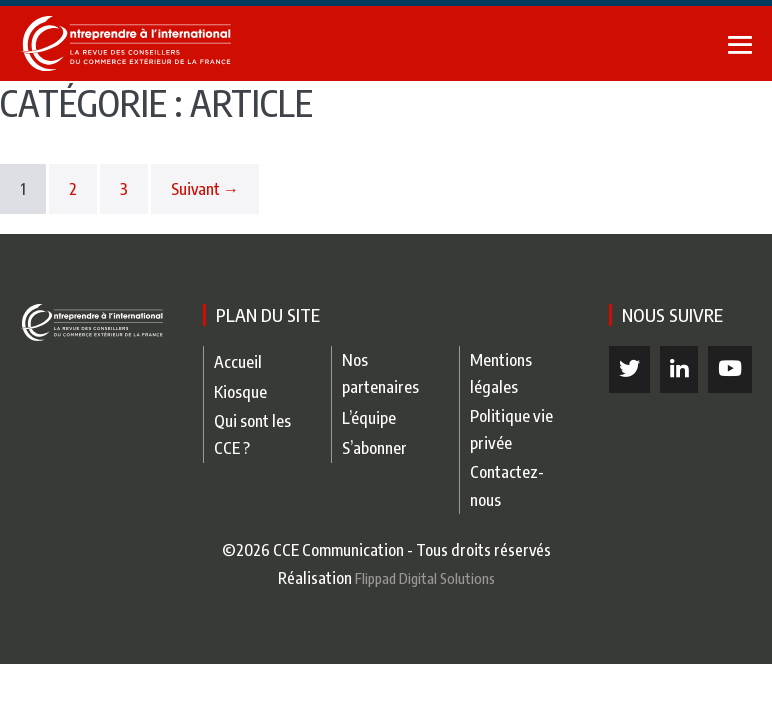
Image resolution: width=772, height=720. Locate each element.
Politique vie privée (511, 429)
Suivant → (205, 189)
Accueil (238, 361)
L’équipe (369, 417)
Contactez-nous (507, 485)
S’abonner (374, 447)
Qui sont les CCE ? (252, 434)
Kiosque (240, 391)
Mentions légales (501, 373)
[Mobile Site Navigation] (740, 45)
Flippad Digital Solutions (425, 578)
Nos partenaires (380, 373)
